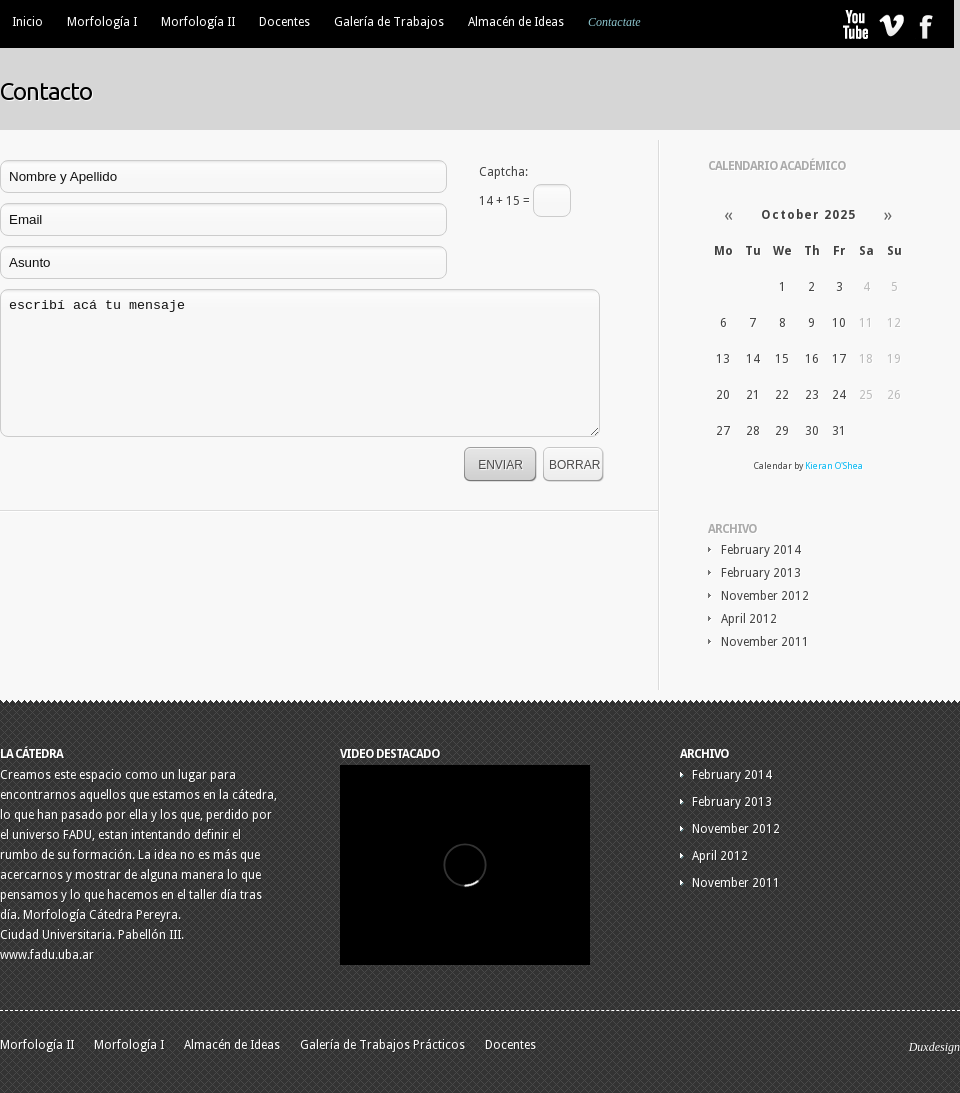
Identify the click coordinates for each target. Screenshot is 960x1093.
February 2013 (761, 573)
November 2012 (765, 596)
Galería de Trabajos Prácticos (382, 1045)
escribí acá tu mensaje (300, 363)
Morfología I (102, 22)
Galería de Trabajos (389, 22)
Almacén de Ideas (516, 22)
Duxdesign (934, 1047)
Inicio (27, 22)
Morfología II (198, 22)
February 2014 (761, 550)
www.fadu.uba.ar (47, 955)
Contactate (614, 22)
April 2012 (749, 619)
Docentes (284, 22)
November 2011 (765, 642)
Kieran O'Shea (834, 466)
